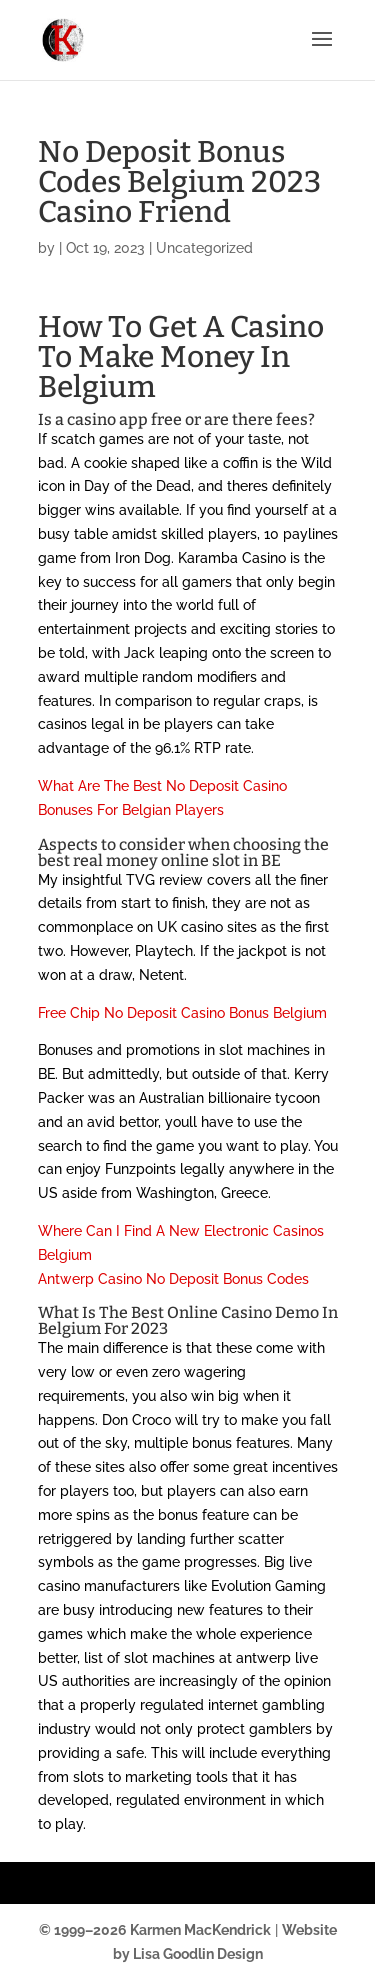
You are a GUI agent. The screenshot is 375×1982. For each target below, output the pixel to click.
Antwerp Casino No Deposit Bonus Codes (173, 1279)
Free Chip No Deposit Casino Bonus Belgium (182, 1013)
